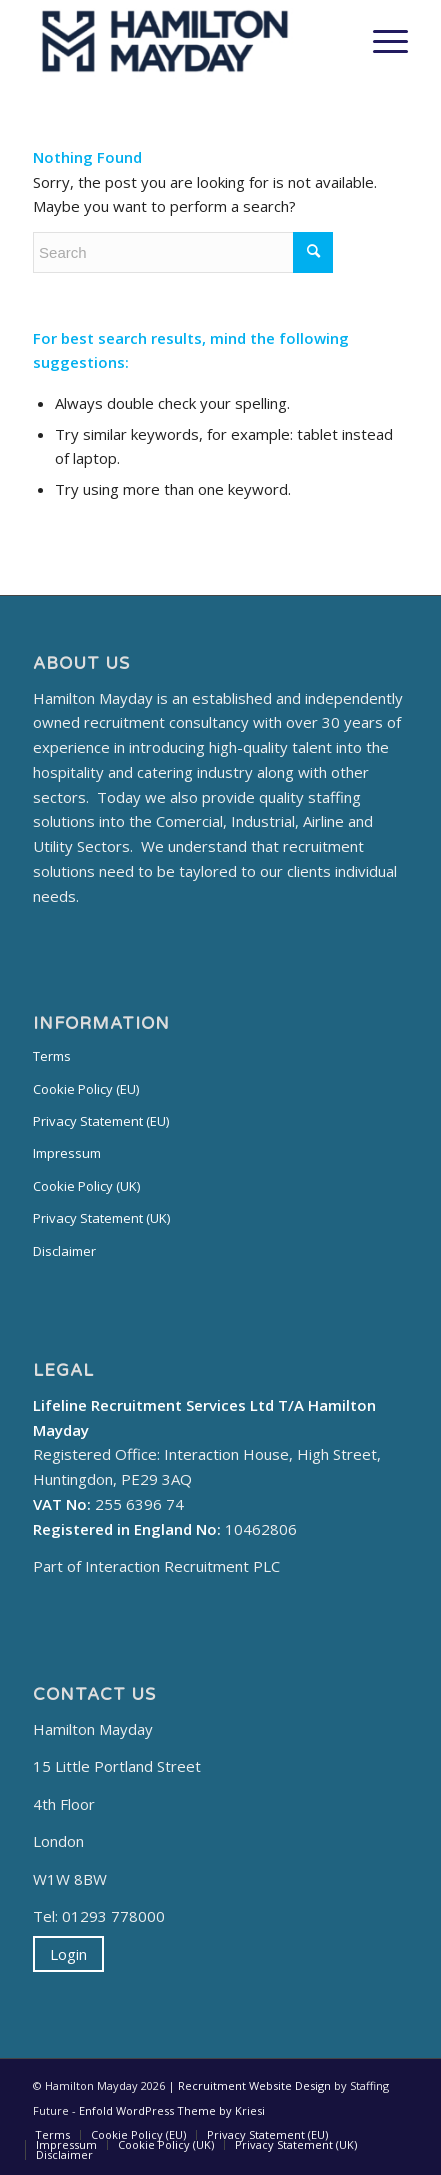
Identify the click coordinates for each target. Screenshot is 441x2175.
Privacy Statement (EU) (101, 1121)
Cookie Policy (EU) (86, 1089)
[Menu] (380, 41)
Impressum (67, 1153)
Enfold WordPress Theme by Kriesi (172, 2110)
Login (68, 1954)
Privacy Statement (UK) (101, 1218)
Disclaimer (64, 1251)
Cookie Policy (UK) (86, 1186)
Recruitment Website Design (254, 2085)
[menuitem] (52, 2135)
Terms (52, 1056)
